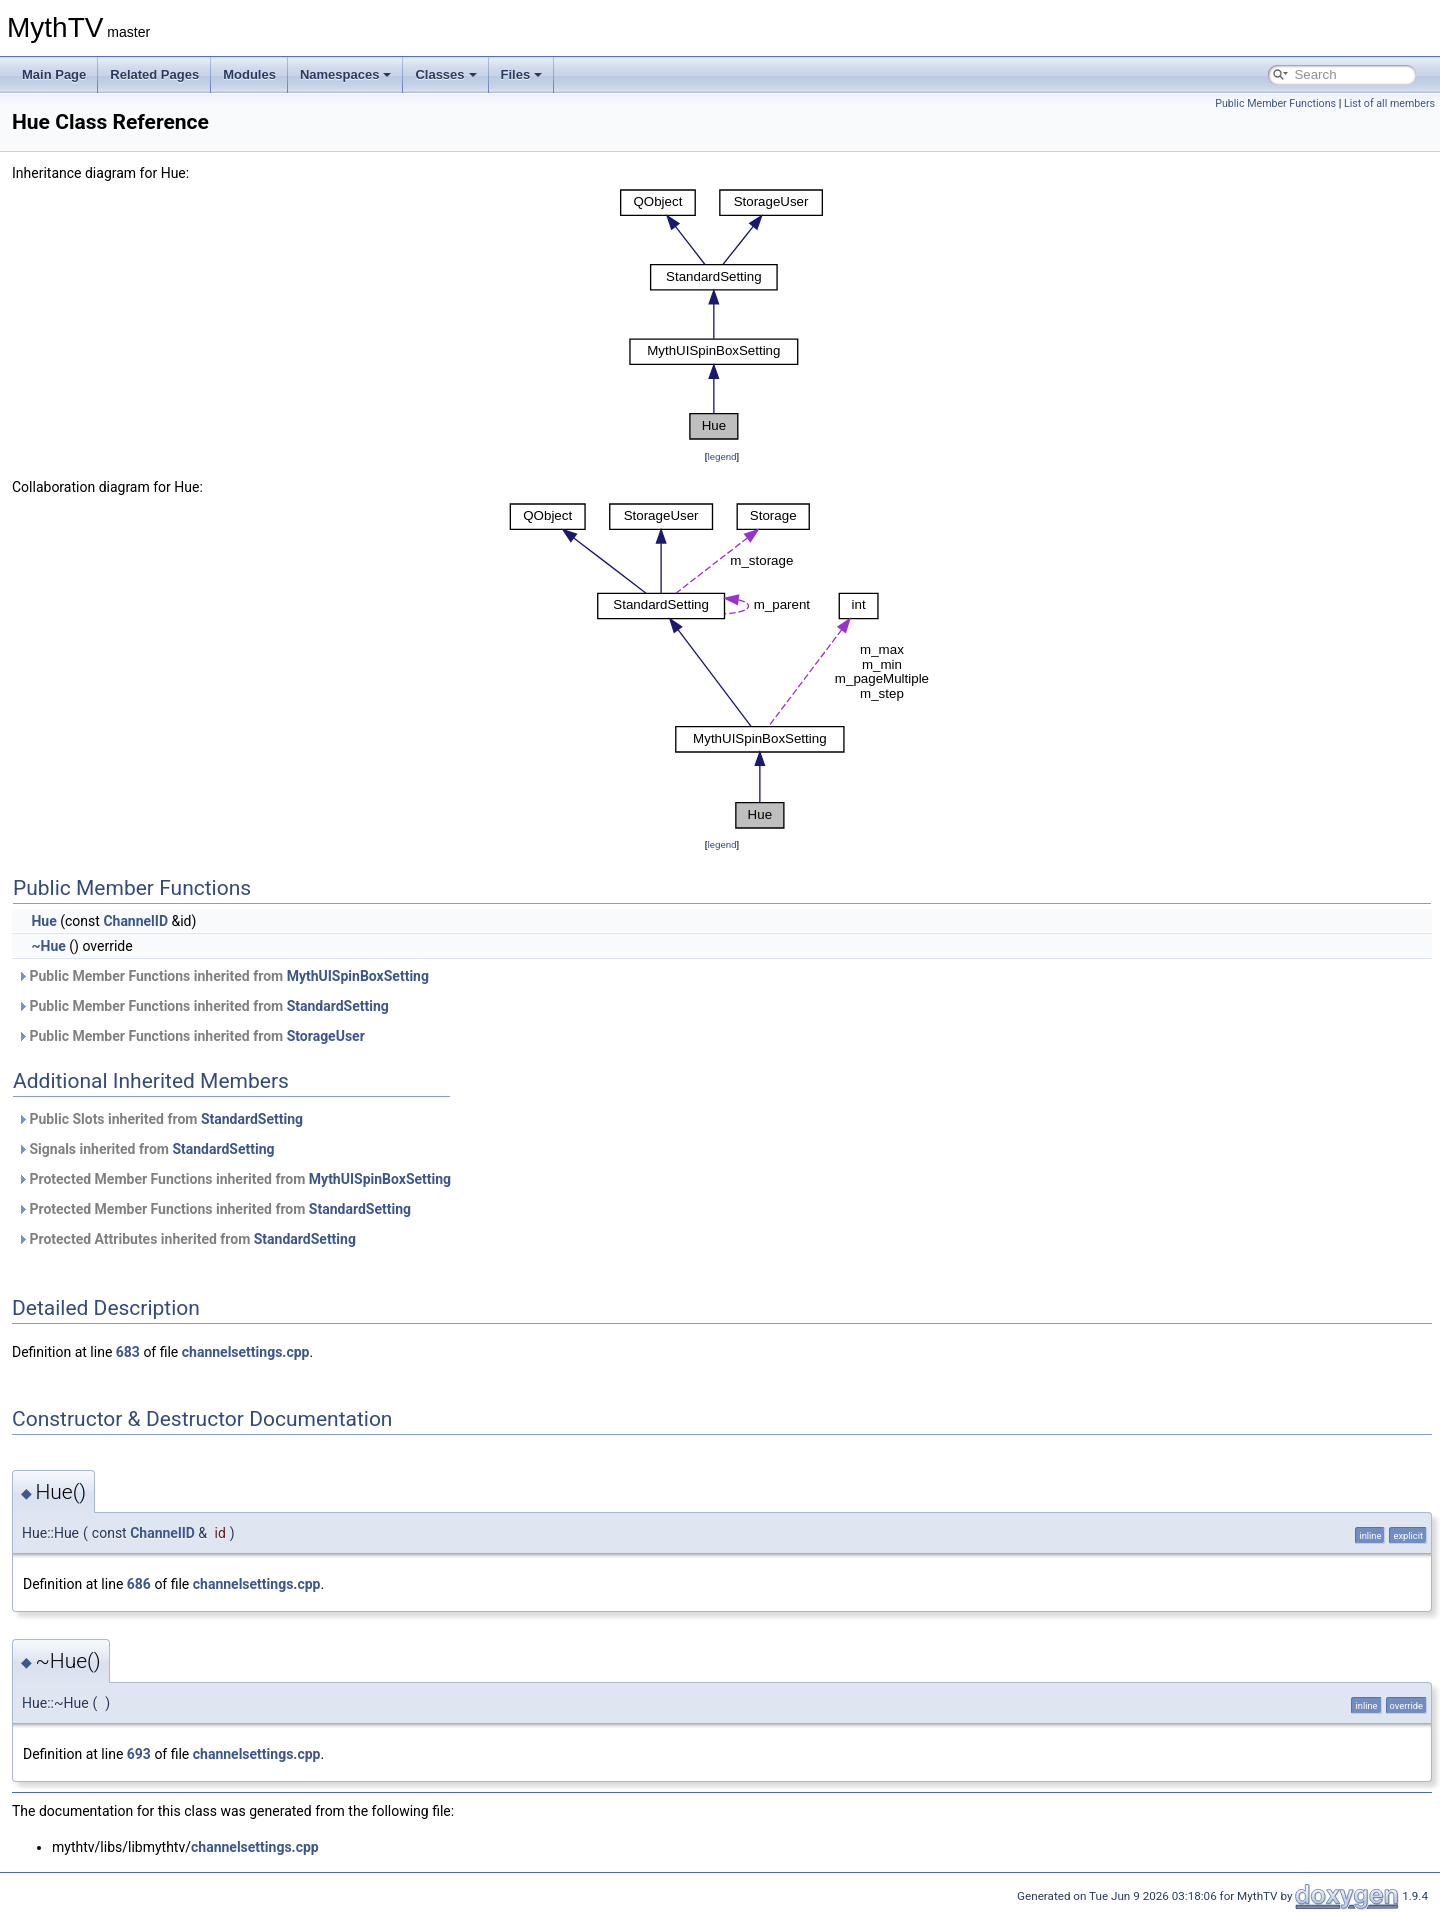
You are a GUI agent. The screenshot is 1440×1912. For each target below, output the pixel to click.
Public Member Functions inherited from (223, 976)
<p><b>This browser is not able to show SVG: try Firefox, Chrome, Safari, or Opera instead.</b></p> (722, 315)
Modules (249, 74)
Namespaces (346, 74)
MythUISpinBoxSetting (358, 976)
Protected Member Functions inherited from (234, 1179)
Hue (43, 921)
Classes (445, 74)
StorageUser (326, 1036)
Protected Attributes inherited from (186, 1239)
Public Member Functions (1275, 103)
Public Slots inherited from (160, 1119)
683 (128, 1352)
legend (721, 456)
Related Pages (154, 74)
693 (139, 1754)
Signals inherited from (146, 1149)
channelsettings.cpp (246, 1352)
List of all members (1389, 103)
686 (139, 1584)
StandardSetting (338, 1006)
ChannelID (135, 921)
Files (522, 74)
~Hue (48, 946)
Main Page (54, 74)
